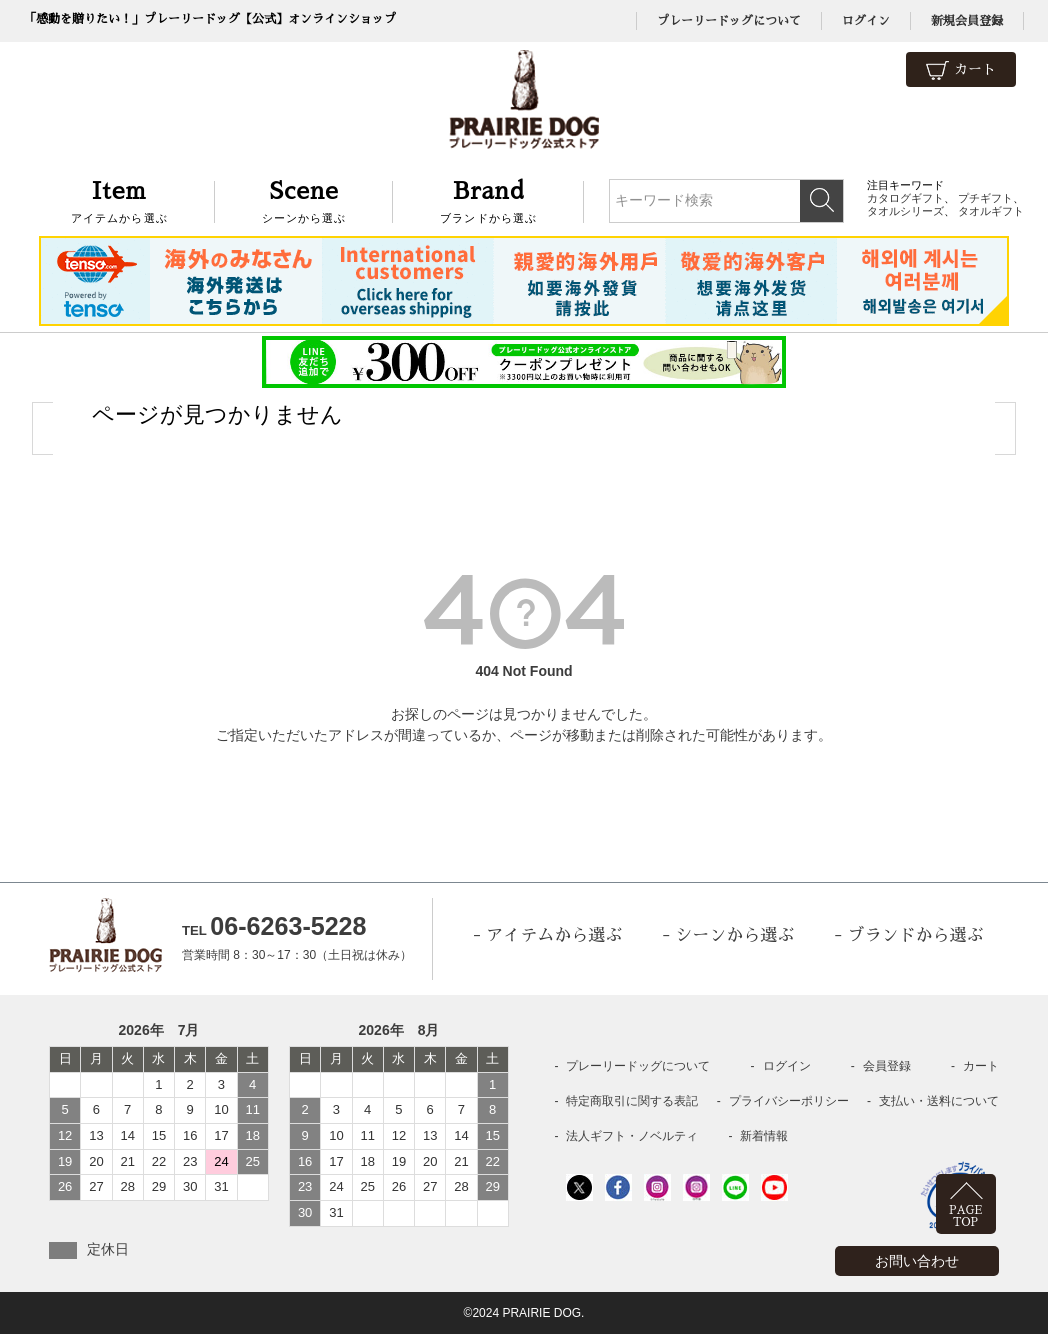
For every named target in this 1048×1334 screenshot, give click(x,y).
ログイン (866, 21)
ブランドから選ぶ (488, 199)
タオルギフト (991, 211)
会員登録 (887, 1066)
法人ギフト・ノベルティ (632, 1136)
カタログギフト (905, 198)
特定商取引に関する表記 (632, 1101)
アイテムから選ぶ (119, 199)
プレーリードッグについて (729, 21)
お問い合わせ (917, 1261)
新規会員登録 (967, 21)
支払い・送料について (939, 1101)
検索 (821, 201)
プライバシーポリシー (789, 1101)
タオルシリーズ (905, 211)
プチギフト (985, 198)
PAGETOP (965, 1216)
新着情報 (764, 1136)
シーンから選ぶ (304, 199)
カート (961, 70)
